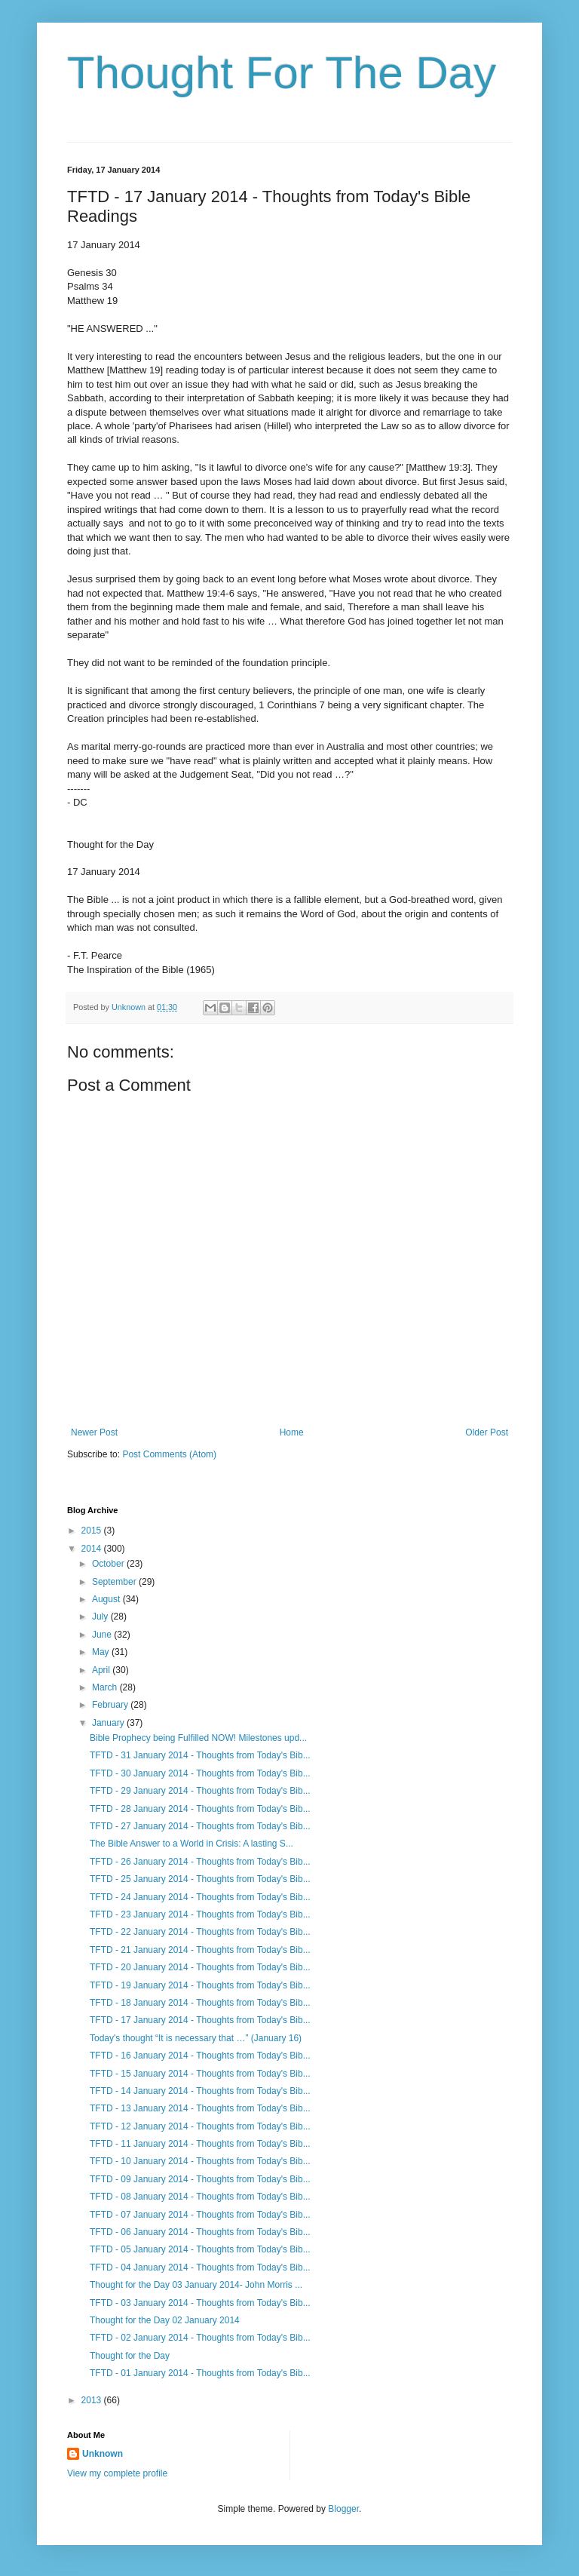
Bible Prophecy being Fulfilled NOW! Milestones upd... (198, 1738)
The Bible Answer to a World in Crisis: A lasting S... (191, 1843)
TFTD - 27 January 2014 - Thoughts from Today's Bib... (200, 1826)
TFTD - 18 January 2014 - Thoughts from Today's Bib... (200, 2002)
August (107, 1599)
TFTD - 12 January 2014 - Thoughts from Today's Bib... (200, 2126)
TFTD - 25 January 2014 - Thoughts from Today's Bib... (200, 1879)
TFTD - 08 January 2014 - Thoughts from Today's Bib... (200, 2196)
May (102, 1652)
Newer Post (94, 1432)
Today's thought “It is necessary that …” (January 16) (196, 2038)
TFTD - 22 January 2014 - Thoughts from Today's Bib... (200, 1932)
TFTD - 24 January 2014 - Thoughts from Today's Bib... (200, 1897)
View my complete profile (117, 2473)
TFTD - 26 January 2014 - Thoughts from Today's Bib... (200, 1861)
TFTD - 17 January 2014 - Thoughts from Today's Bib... (200, 2020)
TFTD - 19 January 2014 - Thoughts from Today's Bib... (200, 1985)
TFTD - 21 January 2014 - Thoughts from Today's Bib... (200, 1950)
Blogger (343, 2509)
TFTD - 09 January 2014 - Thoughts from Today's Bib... (200, 2179)
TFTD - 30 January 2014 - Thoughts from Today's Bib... (200, 1773)
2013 (92, 2400)
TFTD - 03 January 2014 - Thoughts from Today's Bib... (200, 2303)
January (109, 1723)
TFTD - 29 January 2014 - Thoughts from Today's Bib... (200, 1790)
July (101, 1616)
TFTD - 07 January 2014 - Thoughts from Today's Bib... (200, 2214)
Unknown (102, 2454)
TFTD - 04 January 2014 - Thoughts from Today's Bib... (200, 2267)
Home (292, 1432)
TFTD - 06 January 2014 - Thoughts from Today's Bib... (200, 2232)
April (102, 1670)
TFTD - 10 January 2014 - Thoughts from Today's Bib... (200, 2161)
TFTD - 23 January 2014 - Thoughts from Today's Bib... (200, 1914)
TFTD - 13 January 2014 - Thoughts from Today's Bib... (200, 2108)
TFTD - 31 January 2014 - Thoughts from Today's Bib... (200, 1755)
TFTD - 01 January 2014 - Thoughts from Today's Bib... (200, 2373)
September (115, 1582)
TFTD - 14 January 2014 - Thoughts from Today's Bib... (200, 2091)
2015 (92, 1530)
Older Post (486, 1432)
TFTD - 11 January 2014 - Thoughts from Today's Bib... (200, 2143)
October (109, 1563)
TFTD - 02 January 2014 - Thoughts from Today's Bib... (200, 2337)
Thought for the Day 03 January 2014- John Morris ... (196, 2285)
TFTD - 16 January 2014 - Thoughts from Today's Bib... (200, 2055)
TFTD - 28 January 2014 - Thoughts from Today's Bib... (200, 1809)
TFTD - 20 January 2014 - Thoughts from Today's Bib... (200, 1967)
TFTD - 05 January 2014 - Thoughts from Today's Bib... (200, 2249)
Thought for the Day (130, 2355)
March (106, 1687)
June (103, 1634)
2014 (92, 1548)
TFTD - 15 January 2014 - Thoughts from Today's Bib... (200, 2073)
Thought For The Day (281, 73)
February (111, 1704)
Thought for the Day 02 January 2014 (165, 2320)
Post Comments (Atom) (169, 1454)
